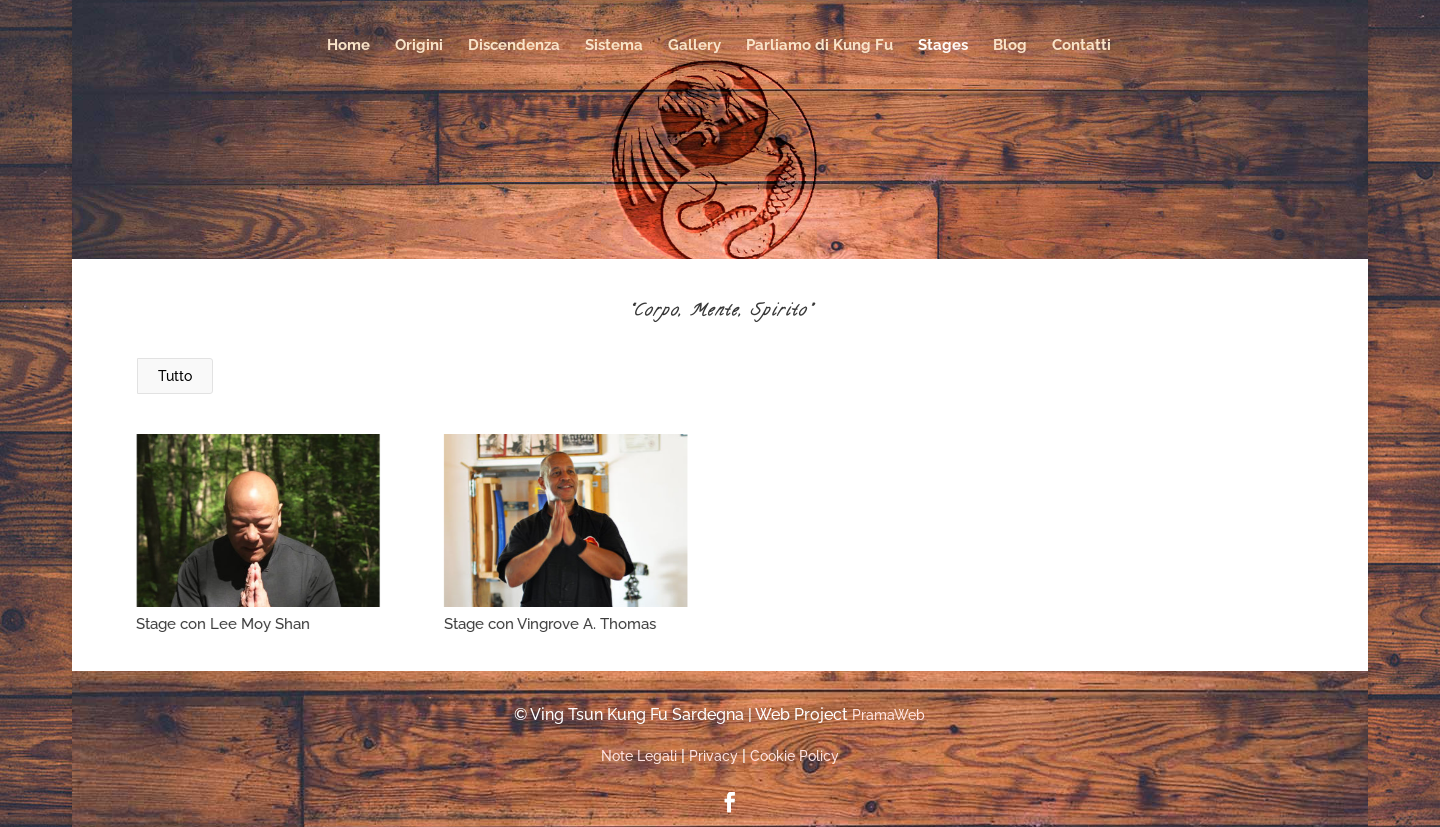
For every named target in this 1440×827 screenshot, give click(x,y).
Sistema (614, 46)
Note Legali (639, 756)
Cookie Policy (794, 756)
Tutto (175, 376)
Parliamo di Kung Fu (819, 46)
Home (348, 46)
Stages (943, 46)
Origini (419, 46)
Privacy (713, 756)
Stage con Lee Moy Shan (223, 624)
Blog (1010, 46)
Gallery (694, 46)
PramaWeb (888, 715)
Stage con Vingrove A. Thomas (549, 624)
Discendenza (514, 46)
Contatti (1081, 46)
